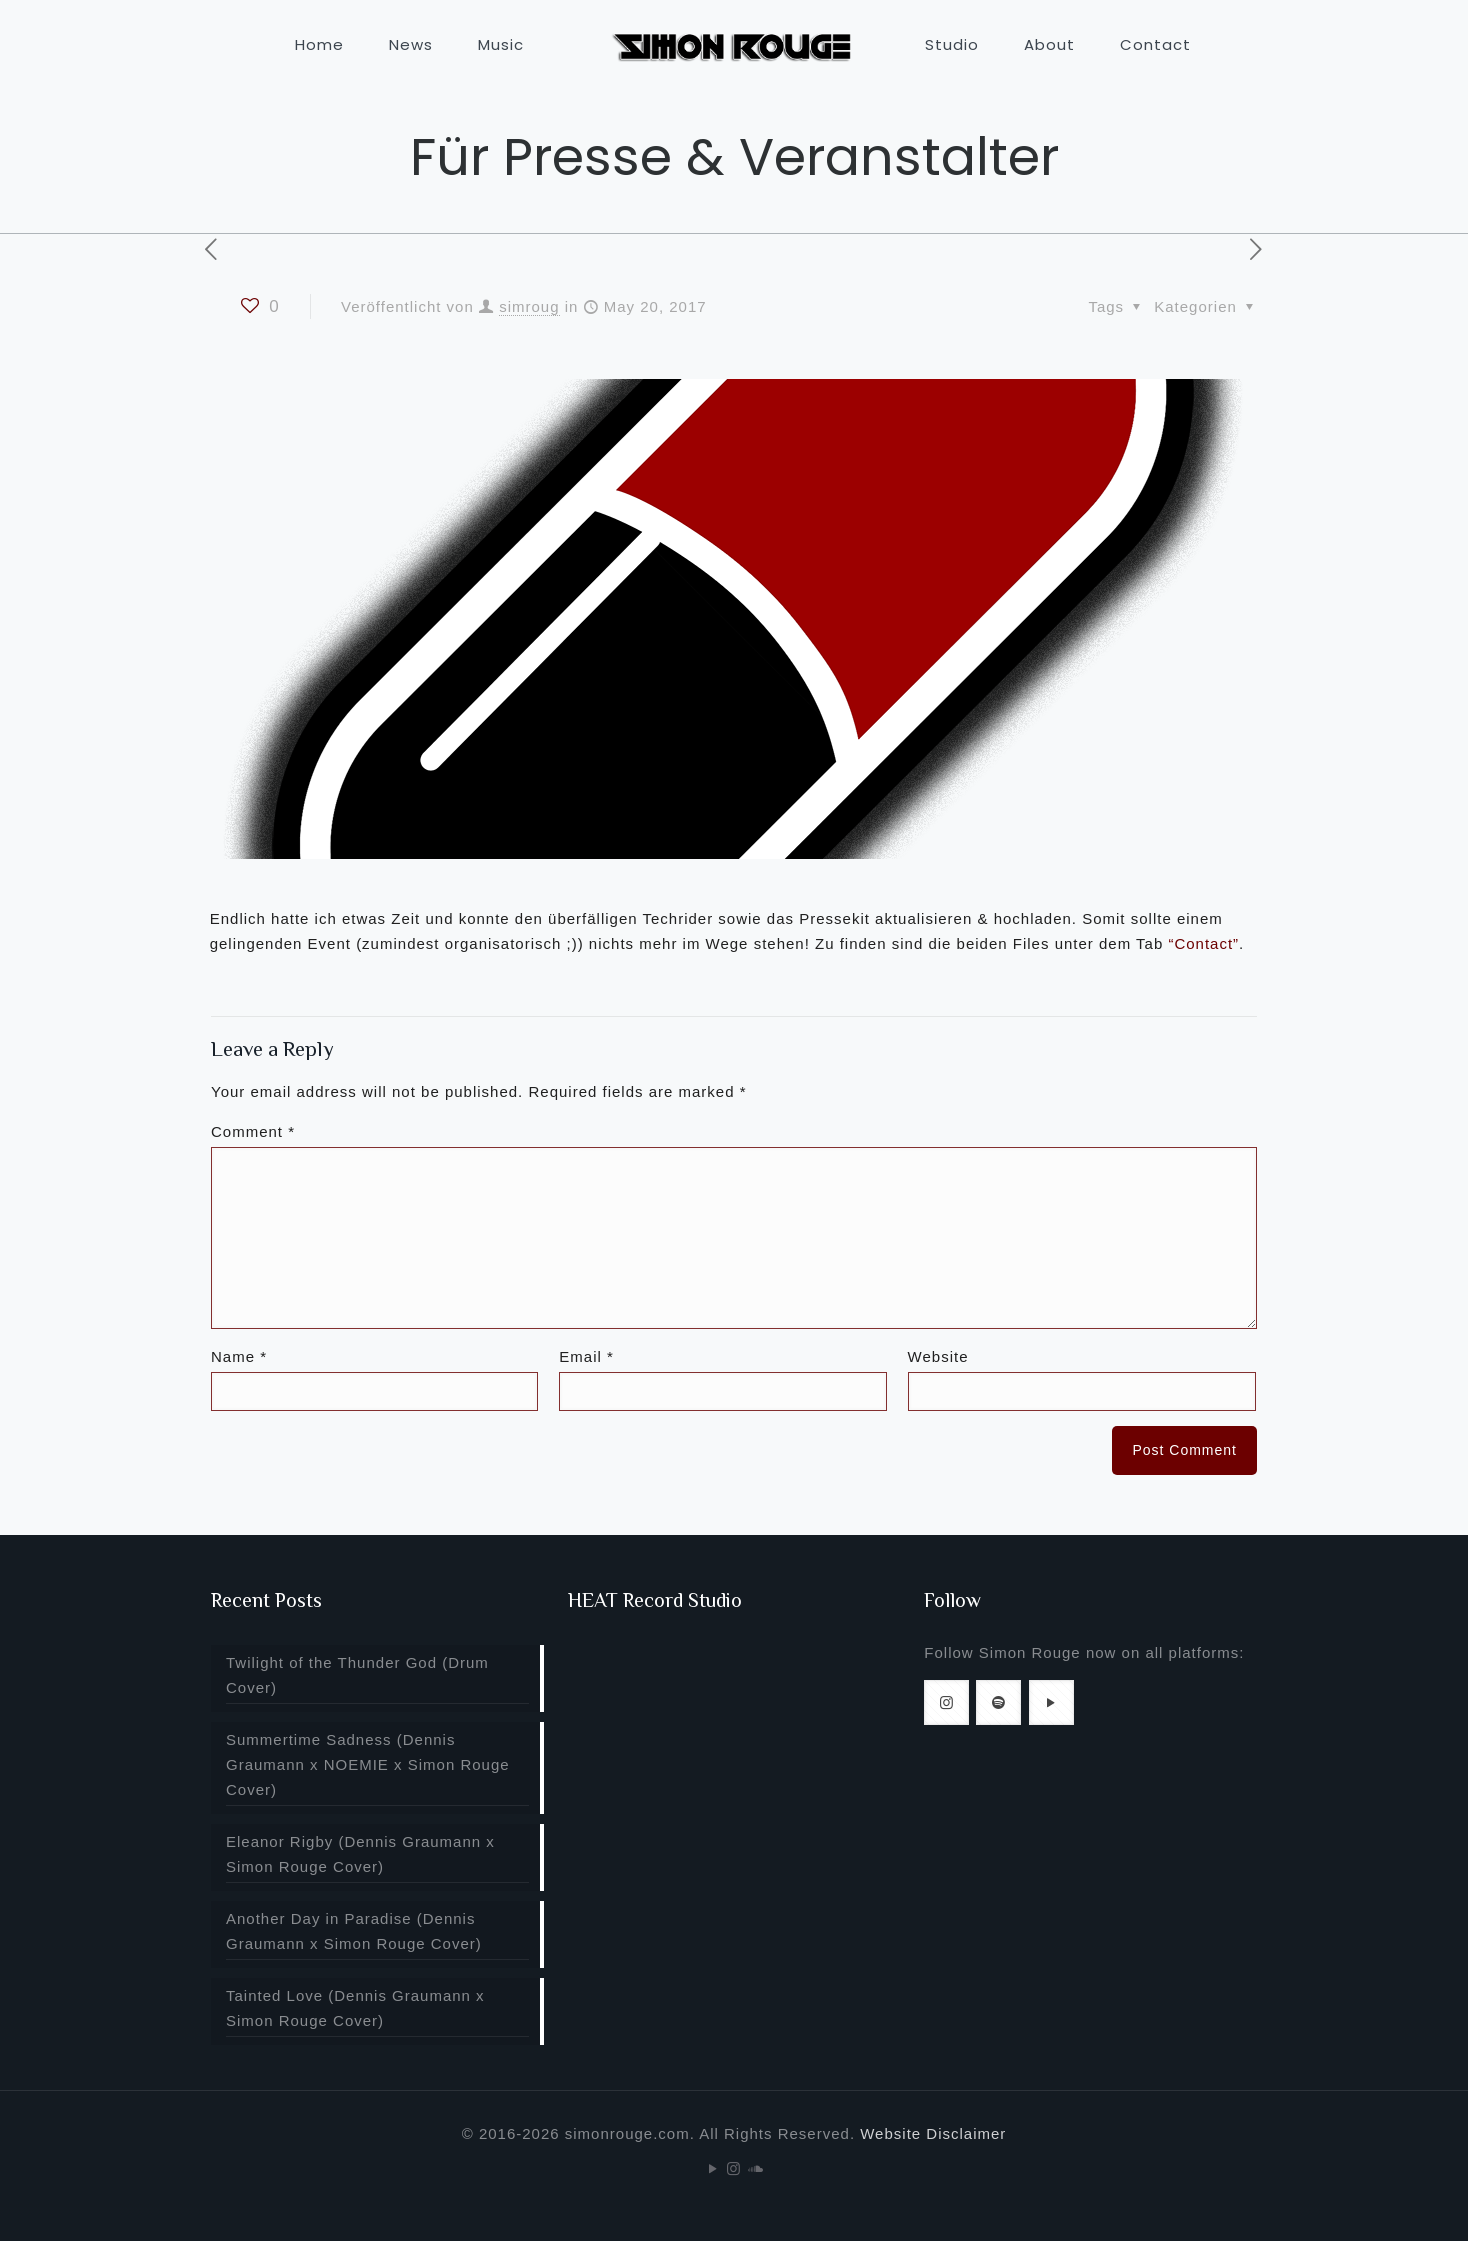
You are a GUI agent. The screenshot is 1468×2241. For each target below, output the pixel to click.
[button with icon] (946, 1702)
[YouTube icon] (713, 2168)
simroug (529, 306)
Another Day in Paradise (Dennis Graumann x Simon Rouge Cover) (354, 1931)
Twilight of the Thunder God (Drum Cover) (357, 1675)
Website (938, 1356)
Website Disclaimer (933, 2133)
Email (586, 1356)
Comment (253, 1131)
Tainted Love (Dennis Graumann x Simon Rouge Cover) (355, 2008)
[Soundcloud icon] (755, 2168)
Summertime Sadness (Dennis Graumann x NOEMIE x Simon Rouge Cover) (368, 1764)
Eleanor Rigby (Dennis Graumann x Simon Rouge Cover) (360, 1854)
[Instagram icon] (734, 2168)
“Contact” (1203, 943)
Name (239, 1356)
